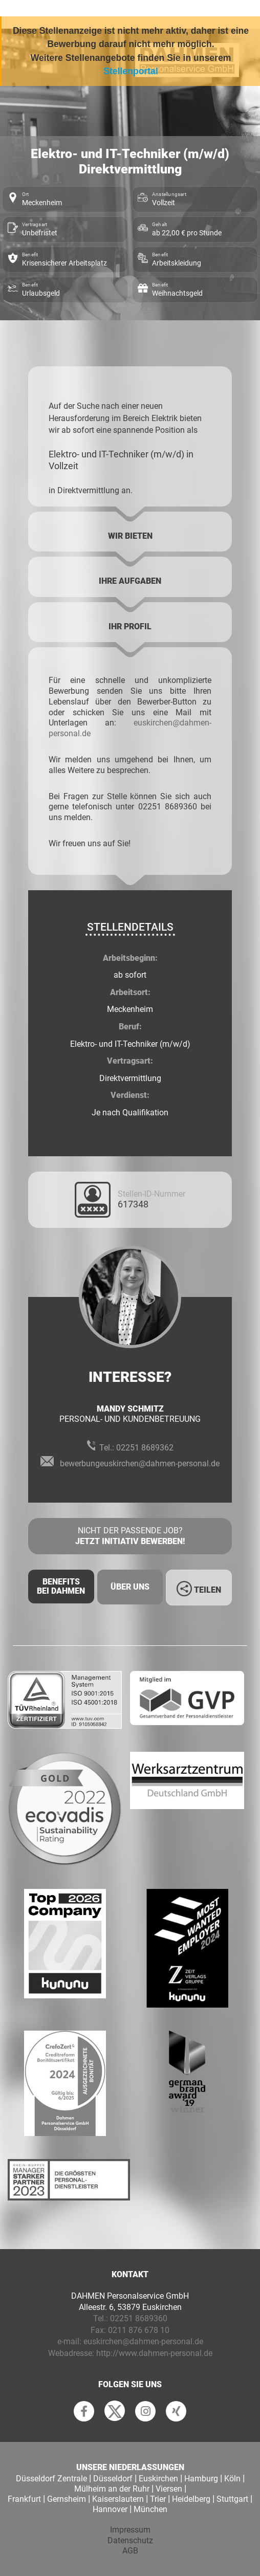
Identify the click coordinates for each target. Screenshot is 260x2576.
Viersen (169, 2489)
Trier (158, 2499)
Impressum (130, 2530)
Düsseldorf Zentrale (51, 2478)
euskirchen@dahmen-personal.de (143, 2341)
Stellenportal (130, 71)
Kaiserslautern (118, 2499)
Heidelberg (191, 2499)
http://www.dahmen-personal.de (154, 2353)
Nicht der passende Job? (130, 1536)
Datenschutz (130, 2540)
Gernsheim (66, 2499)
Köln (232, 2478)
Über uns (130, 1587)
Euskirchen (158, 2478)
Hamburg (201, 2478)
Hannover (110, 2509)
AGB (130, 2551)
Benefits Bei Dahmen (61, 1586)
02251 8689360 (138, 2318)
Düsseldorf (113, 2478)
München (150, 2509)
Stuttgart (232, 2499)
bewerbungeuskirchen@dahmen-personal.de (140, 1463)
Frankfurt (24, 2499)
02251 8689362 (145, 1447)
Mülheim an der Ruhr (111, 2489)
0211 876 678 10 (138, 2330)
